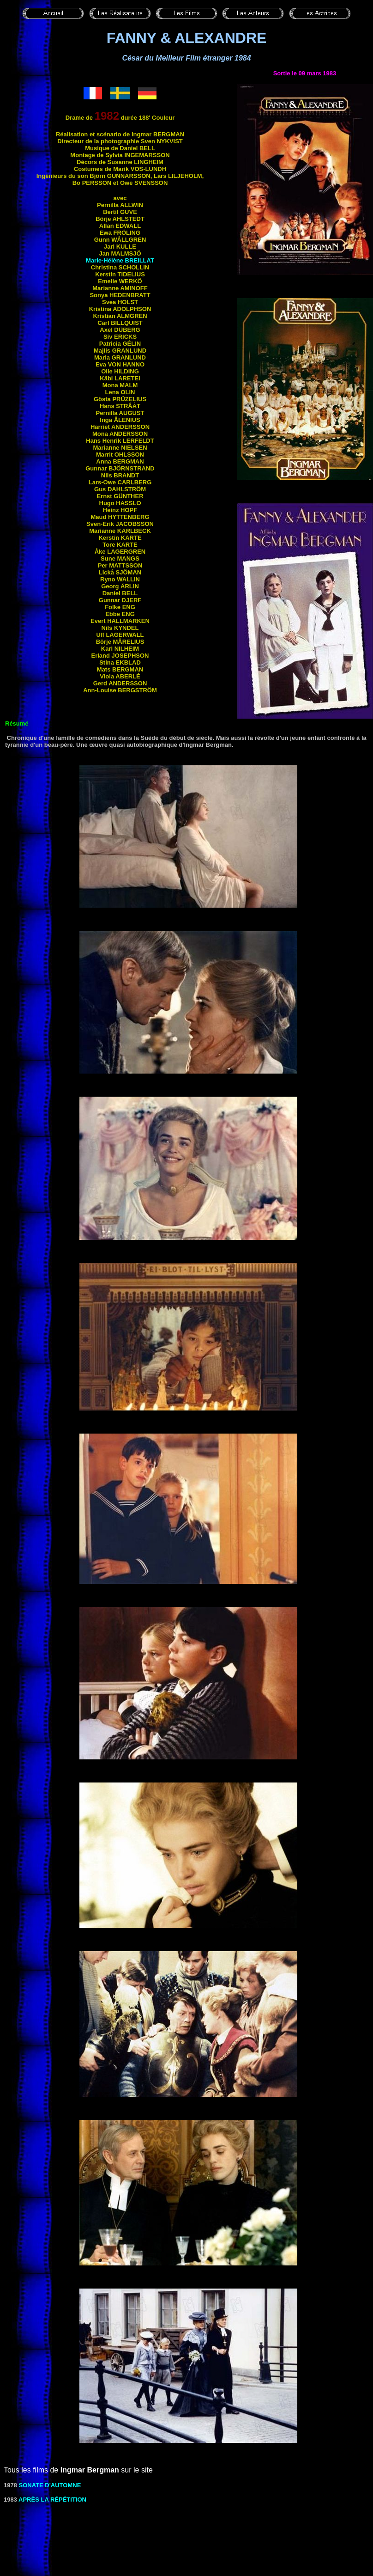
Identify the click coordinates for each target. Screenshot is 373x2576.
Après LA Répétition (52, 2499)
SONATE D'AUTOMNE (50, 2485)
